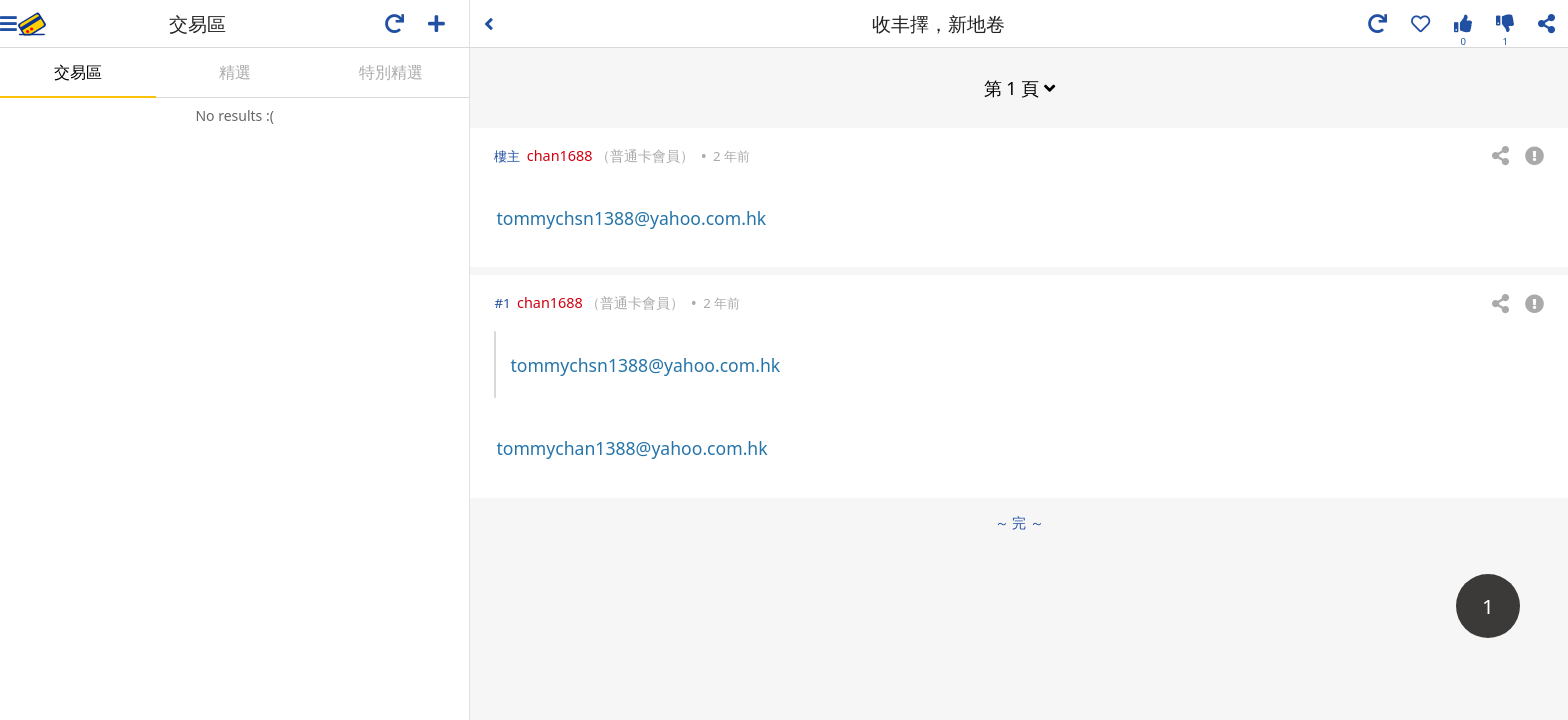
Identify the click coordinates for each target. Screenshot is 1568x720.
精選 (235, 72)
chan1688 (560, 155)
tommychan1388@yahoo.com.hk (631, 448)
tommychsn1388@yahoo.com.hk (631, 218)
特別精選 (391, 72)
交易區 (78, 72)
